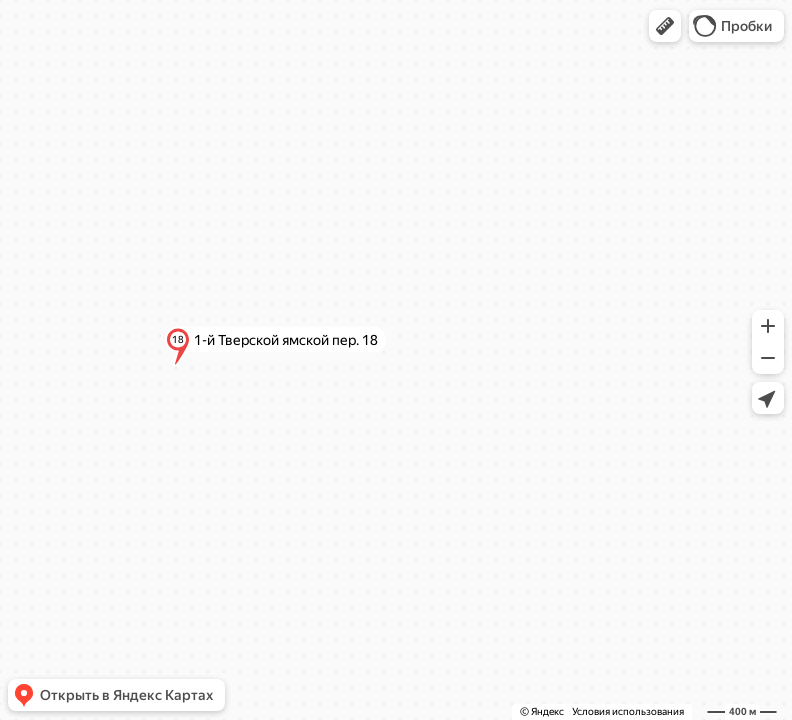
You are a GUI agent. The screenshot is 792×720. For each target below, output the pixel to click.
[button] (665, 26)
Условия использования (628, 711)
